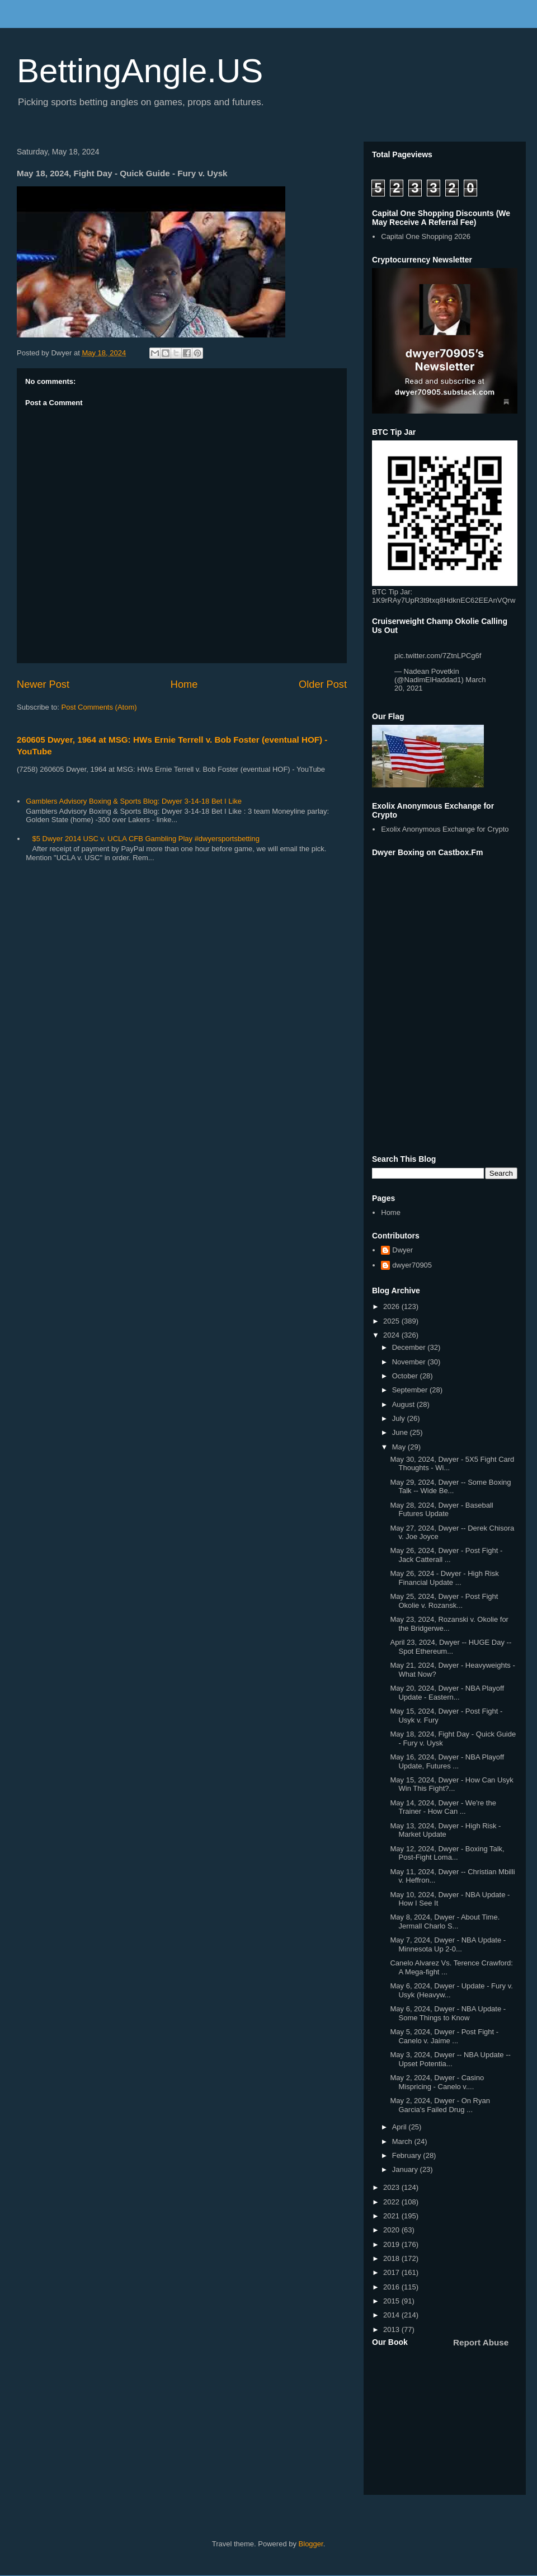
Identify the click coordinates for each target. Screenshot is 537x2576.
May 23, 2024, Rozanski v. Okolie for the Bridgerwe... (449, 1623)
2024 (392, 1335)
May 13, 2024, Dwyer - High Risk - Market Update (445, 1830)
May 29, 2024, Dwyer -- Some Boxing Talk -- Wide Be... (450, 1486)
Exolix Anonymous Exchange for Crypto (444, 829)
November (410, 1362)
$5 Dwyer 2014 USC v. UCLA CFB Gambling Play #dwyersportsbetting (146, 838)
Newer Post (43, 684)
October (406, 1376)
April (400, 2127)
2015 (392, 2301)
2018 (392, 2258)
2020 (392, 2230)
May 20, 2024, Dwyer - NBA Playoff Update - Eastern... (447, 1692)
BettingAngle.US (140, 71)
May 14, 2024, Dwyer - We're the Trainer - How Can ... (443, 1807)
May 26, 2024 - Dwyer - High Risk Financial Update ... (444, 1578)
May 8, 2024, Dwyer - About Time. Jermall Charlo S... (445, 1921)
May (400, 1447)
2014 (392, 2315)
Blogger (311, 2544)
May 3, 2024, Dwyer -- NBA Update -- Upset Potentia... (450, 2059)
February (407, 2155)
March (403, 2141)
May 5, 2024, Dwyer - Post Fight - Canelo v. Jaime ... (444, 2036)
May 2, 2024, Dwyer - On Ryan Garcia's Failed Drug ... (439, 2105)
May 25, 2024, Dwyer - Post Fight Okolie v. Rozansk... (444, 1601)
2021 (392, 2216)
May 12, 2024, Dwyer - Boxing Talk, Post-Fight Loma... (447, 1853)
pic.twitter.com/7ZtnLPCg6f (437, 655)
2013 (392, 2329)
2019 (392, 2244)
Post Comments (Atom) (99, 707)
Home (184, 684)
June (401, 1432)
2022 (392, 2202)
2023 (392, 2187)
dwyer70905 (412, 1265)
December (410, 1347)
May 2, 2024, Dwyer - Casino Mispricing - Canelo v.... (437, 2082)
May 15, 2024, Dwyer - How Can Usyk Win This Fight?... (451, 1784)
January (406, 2169)
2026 (392, 1306)
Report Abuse (480, 2342)
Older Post (323, 684)
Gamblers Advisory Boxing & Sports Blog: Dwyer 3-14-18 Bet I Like (134, 801)
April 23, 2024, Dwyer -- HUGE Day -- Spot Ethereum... (450, 1646)
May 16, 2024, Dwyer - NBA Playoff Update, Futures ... (447, 1761)
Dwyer (402, 1250)
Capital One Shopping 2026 (425, 236)
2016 (392, 2287)
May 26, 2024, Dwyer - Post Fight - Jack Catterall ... (446, 1555)
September (411, 1390)
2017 (392, 2272)
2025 (392, 1321)
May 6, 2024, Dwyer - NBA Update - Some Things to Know (448, 2013)
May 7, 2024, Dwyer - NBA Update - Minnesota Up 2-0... (448, 1944)
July (399, 1418)
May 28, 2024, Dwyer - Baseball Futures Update (441, 1509)
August (404, 1404)
